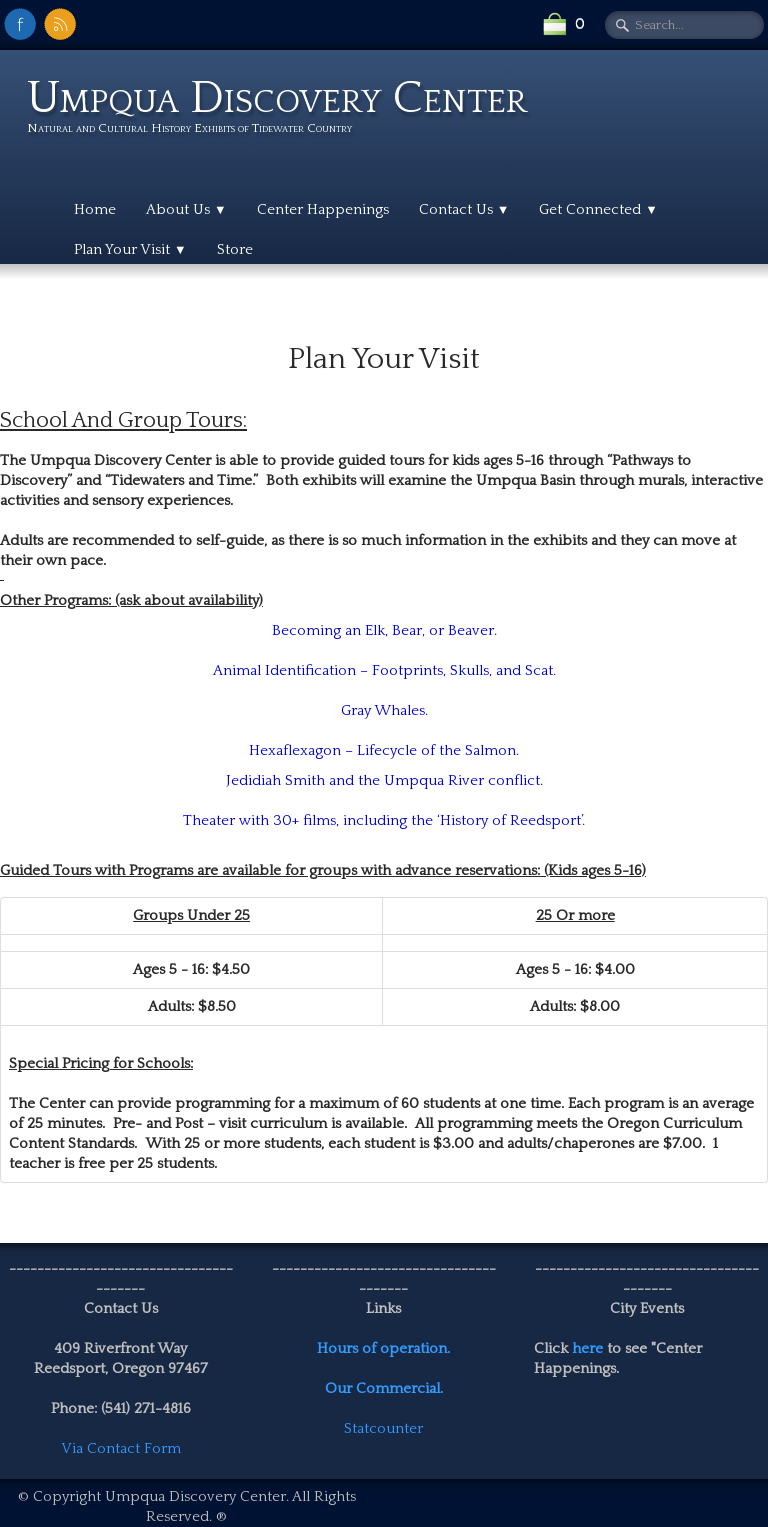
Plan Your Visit (130, 249)
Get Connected (598, 209)
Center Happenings (323, 209)
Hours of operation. (383, 1348)
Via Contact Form (121, 1448)
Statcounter (383, 1428)
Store (235, 249)
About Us (186, 209)
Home (95, 209)
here (587, 1348)
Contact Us (464, 209)
